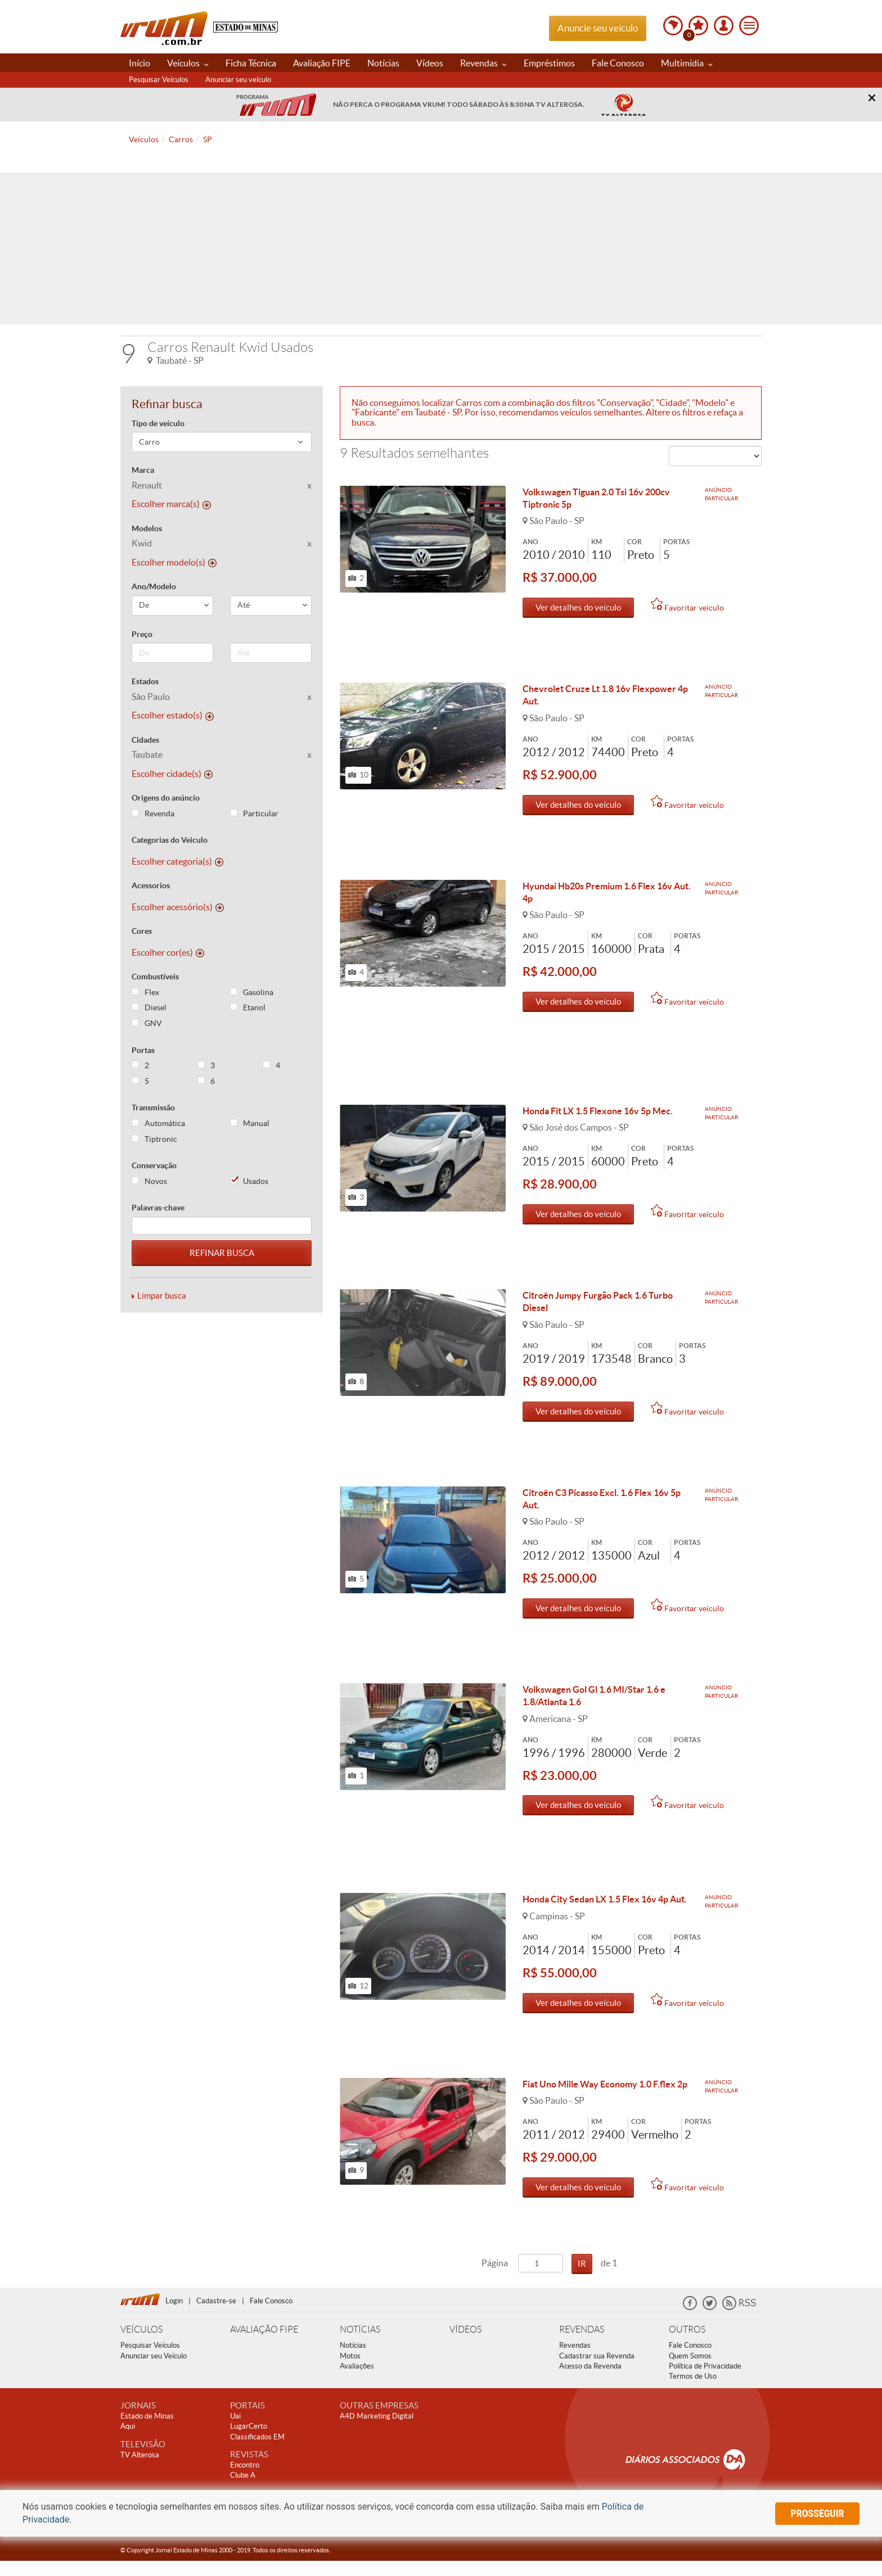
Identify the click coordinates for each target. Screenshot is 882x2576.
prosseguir (817, 2513)
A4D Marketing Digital (376, 2431)
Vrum (164, 28)
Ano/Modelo (154, 586)
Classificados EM (257, 2452)
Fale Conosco (618, 63)
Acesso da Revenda (590, 2381)
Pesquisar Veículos (158, 79)
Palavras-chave (158, 1207)
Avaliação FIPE (321, 63)
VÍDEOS (465, 2344)
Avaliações (357, 2381)
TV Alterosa (139, 2470)
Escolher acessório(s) (178, 907)
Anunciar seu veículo (238, 79)
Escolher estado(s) (173, 715)
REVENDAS (581, 2344)
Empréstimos (549, 63)
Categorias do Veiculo (170, 839)
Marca (143, 470)
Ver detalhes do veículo (578, 607)
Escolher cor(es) (168, 952)
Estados (145, 681)
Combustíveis (155, 976)
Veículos (188, 63)
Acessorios (151, 885)
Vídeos (429, 63)
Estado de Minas (147, 2431)
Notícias (383, 63)
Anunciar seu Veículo (153, 2371)
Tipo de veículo (158, 423)
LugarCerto (248, 2441)
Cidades (145, 739)
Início (139, 63)
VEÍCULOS (141, 2344)
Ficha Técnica (251, 63)
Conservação (154, 1165)
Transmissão (153, 1107)
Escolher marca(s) (171, 504)
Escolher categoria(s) (177, 861)
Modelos (147, 528)
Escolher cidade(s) (172, 774)
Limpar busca (161, 1295)
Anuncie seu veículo (597, 27)
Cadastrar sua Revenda (596, 2371)
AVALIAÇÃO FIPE (264, 2344)
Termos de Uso (693, 2391)
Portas (143, 1050)
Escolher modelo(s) (174, 562)
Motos (350, 2371)
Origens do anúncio (166, 797)
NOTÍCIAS (360, 2344)
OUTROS (687, 2344)
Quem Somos (690, 2371)
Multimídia (687, 63)
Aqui (127, 2441)
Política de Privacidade (705, 2381)
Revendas (483, 63)
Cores (142, 931)
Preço (142, 634)
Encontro (244, 2480)
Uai (235, 2431)
